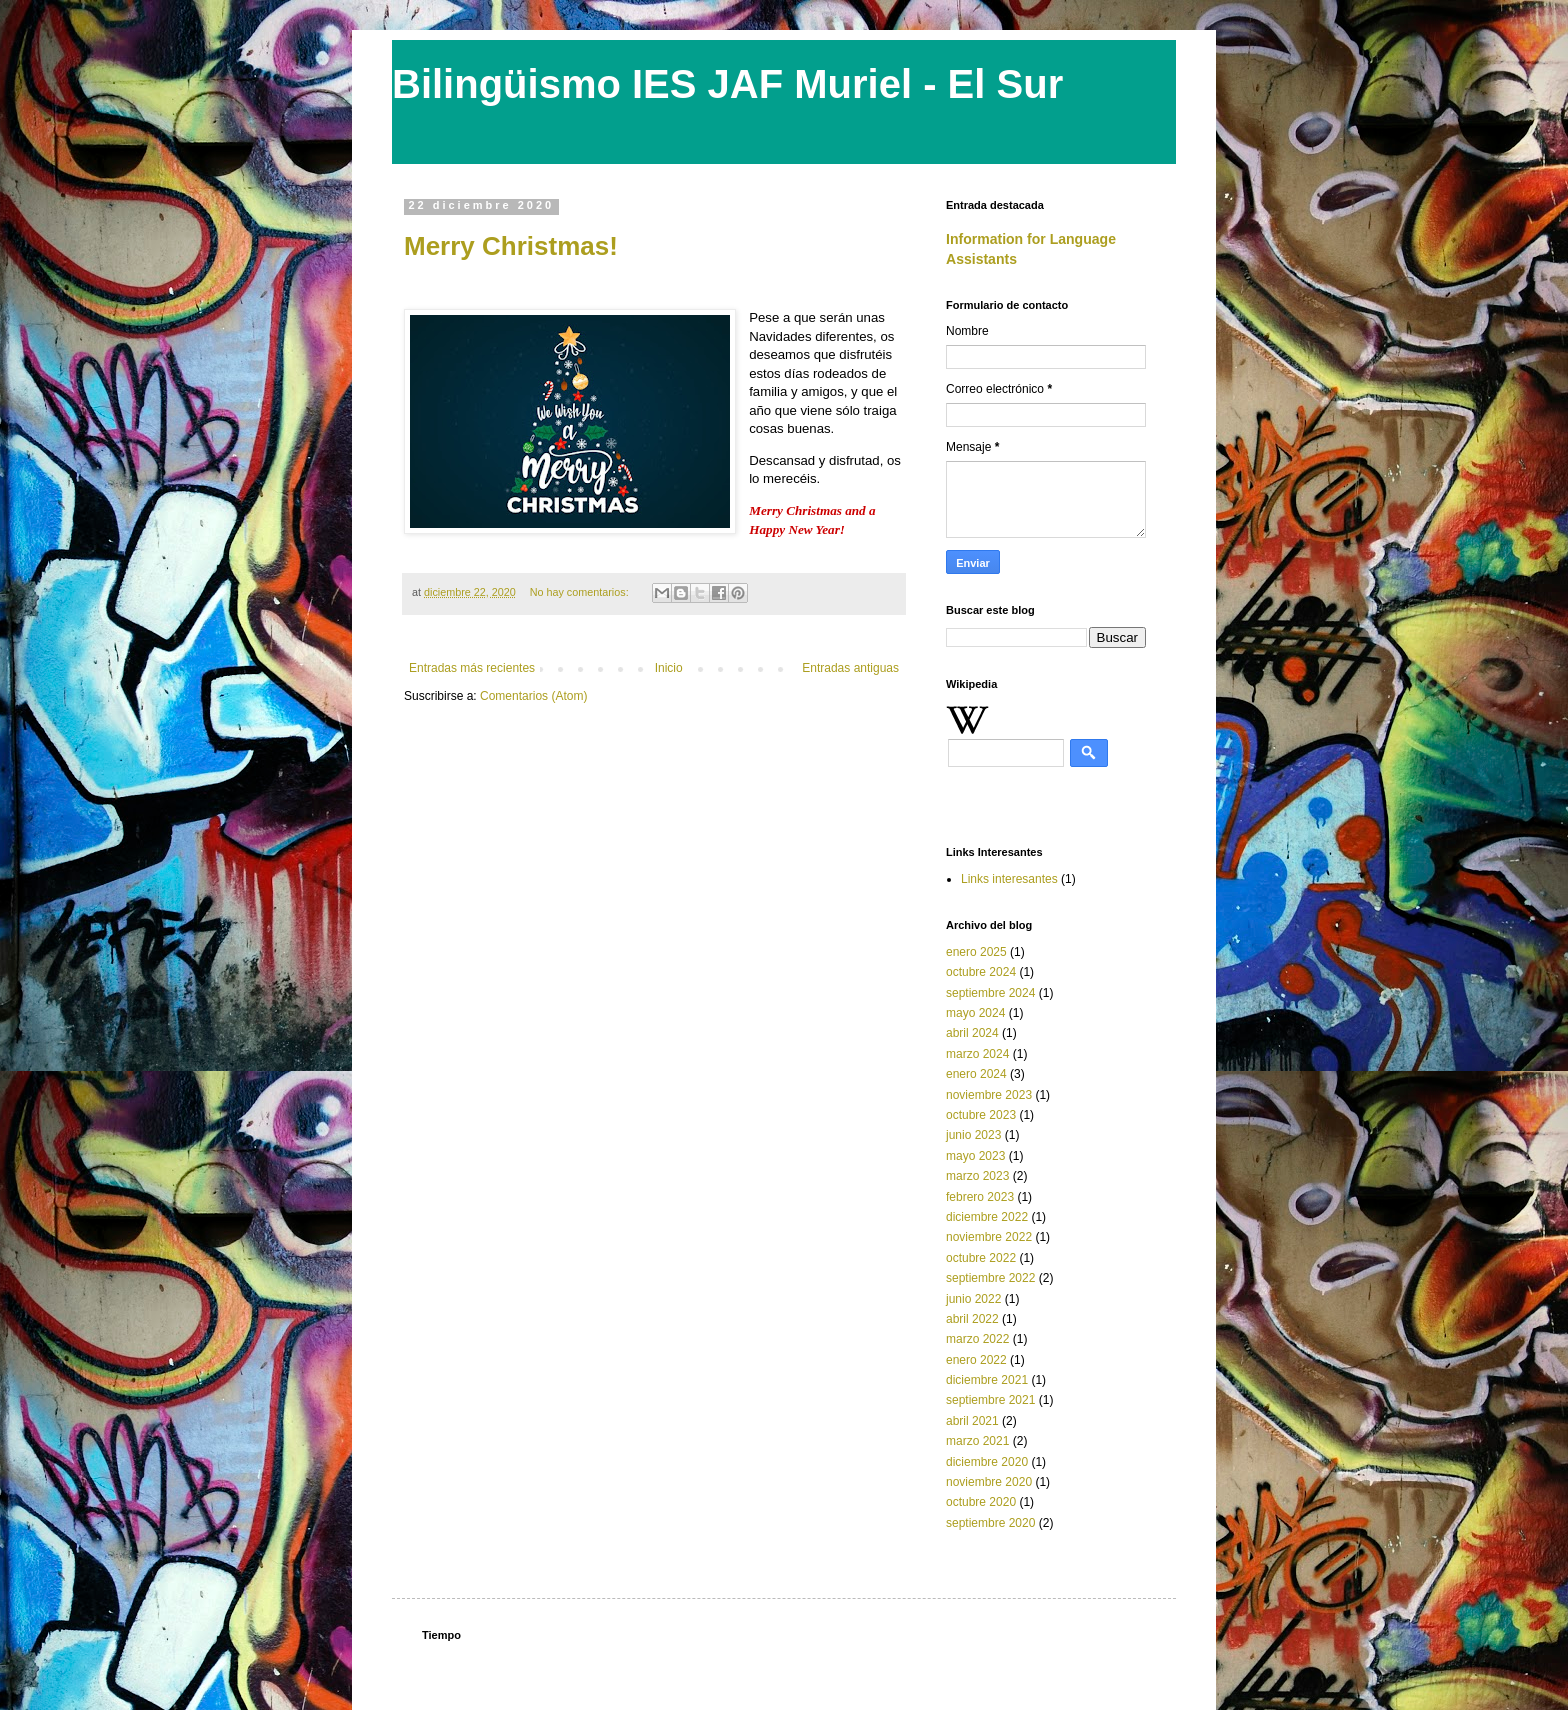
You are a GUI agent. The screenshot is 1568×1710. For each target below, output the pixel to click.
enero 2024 (976, 1074)
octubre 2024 (981, 972)
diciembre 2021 (987, 1380)
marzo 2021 (977, 1441)
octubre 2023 (981, 1115)
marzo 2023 (977, 1176)
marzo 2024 (977, 1054)
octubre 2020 (981, 1502)
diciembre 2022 (987, 1217)
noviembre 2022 (989, 1237)
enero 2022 (976, 1360)
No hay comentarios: (581, 592)
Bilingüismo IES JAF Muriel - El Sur (727, 84)
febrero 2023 (980, 1197)
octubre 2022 (981, 1258)
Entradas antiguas (850, 668)
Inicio (669, 668)
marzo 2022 (977, 1339)
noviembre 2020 (989, 1482)
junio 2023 (973, 1135)
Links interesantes (1009, 879)
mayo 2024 (975, 1013)
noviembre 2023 (989, 1095)
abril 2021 (972, 1421)
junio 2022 (973, 1299)
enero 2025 (976, 952)
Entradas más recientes (472, 668)
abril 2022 (972, 1319)
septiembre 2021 (990, 1400)
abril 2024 (972, 1033)
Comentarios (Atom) (533, 696)
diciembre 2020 (987, 1462)
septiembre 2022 (990, 1278)
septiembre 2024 (990, 993)
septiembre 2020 (990, 1523)
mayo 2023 (975, 1156)
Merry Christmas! (511, 246)
